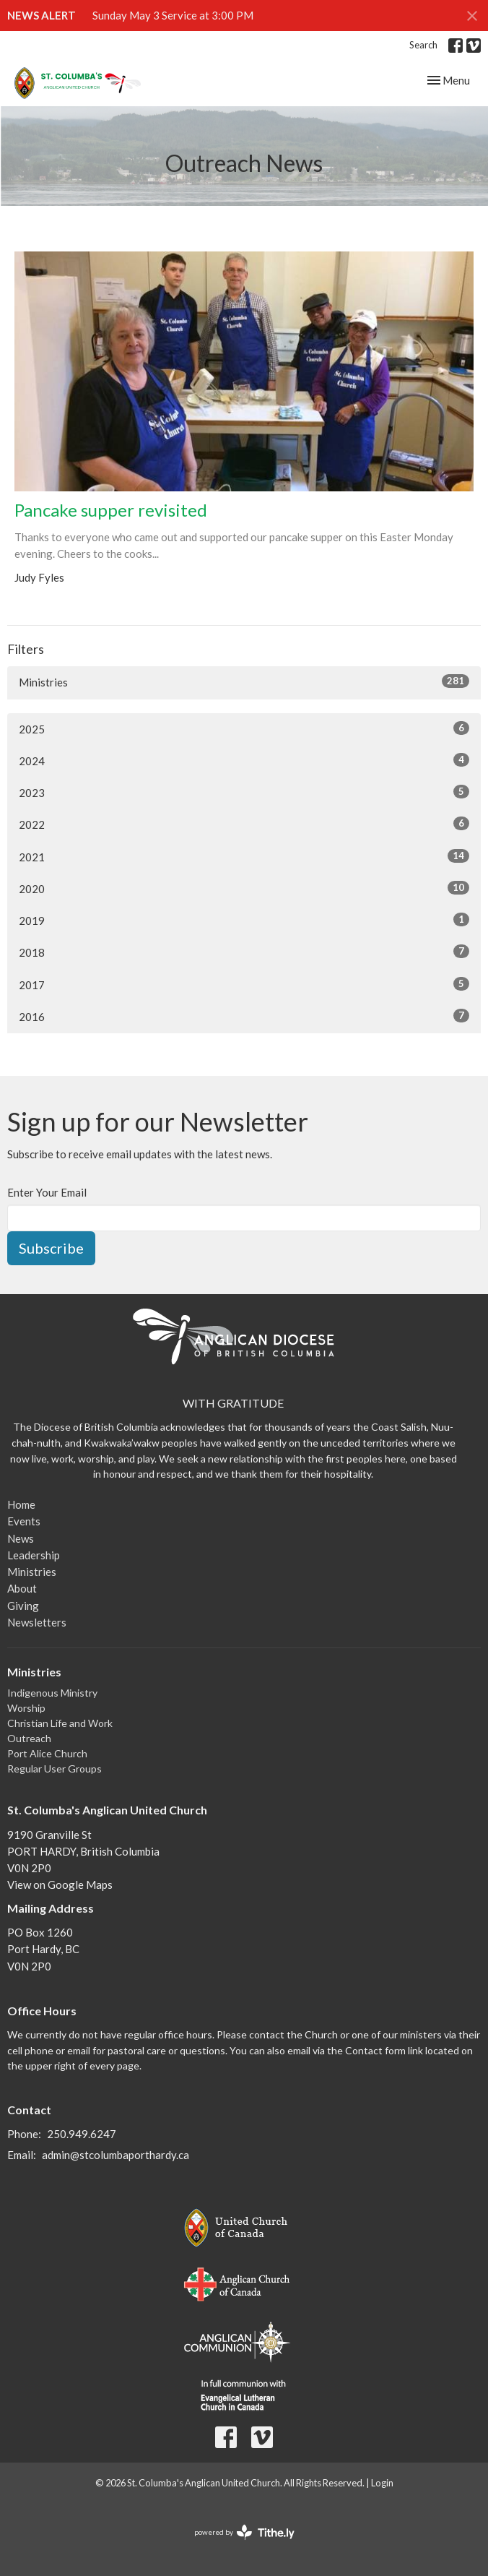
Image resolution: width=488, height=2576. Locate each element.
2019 (244, 920)
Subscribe (51, 1248)
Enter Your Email (47, 1192)
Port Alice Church (47, 1753)
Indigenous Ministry (52, 1693)
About (22, 1588)
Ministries (244, 681)
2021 (244, 856)
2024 (244, 760)
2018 (244, 951)
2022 (244, 824)
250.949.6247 (81, 2133)
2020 (244, 888)
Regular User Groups (54, 1768)
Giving (23, 1605)
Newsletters (36, 1622)
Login (382, 2483)
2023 (244, 792)
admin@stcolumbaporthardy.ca (115, 2154)
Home (21, 1504)
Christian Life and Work (60, 1723)
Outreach (29, 1738)
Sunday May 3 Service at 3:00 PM (172, 15)
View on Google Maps (60, 1884)
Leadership (33, 1554)
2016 (244, 1016)
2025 (244, 728)
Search (423, 45)
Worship (26, 1708)
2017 (244, 984)
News (20, 1538)
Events (23, 1521)
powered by (244, 2532)
